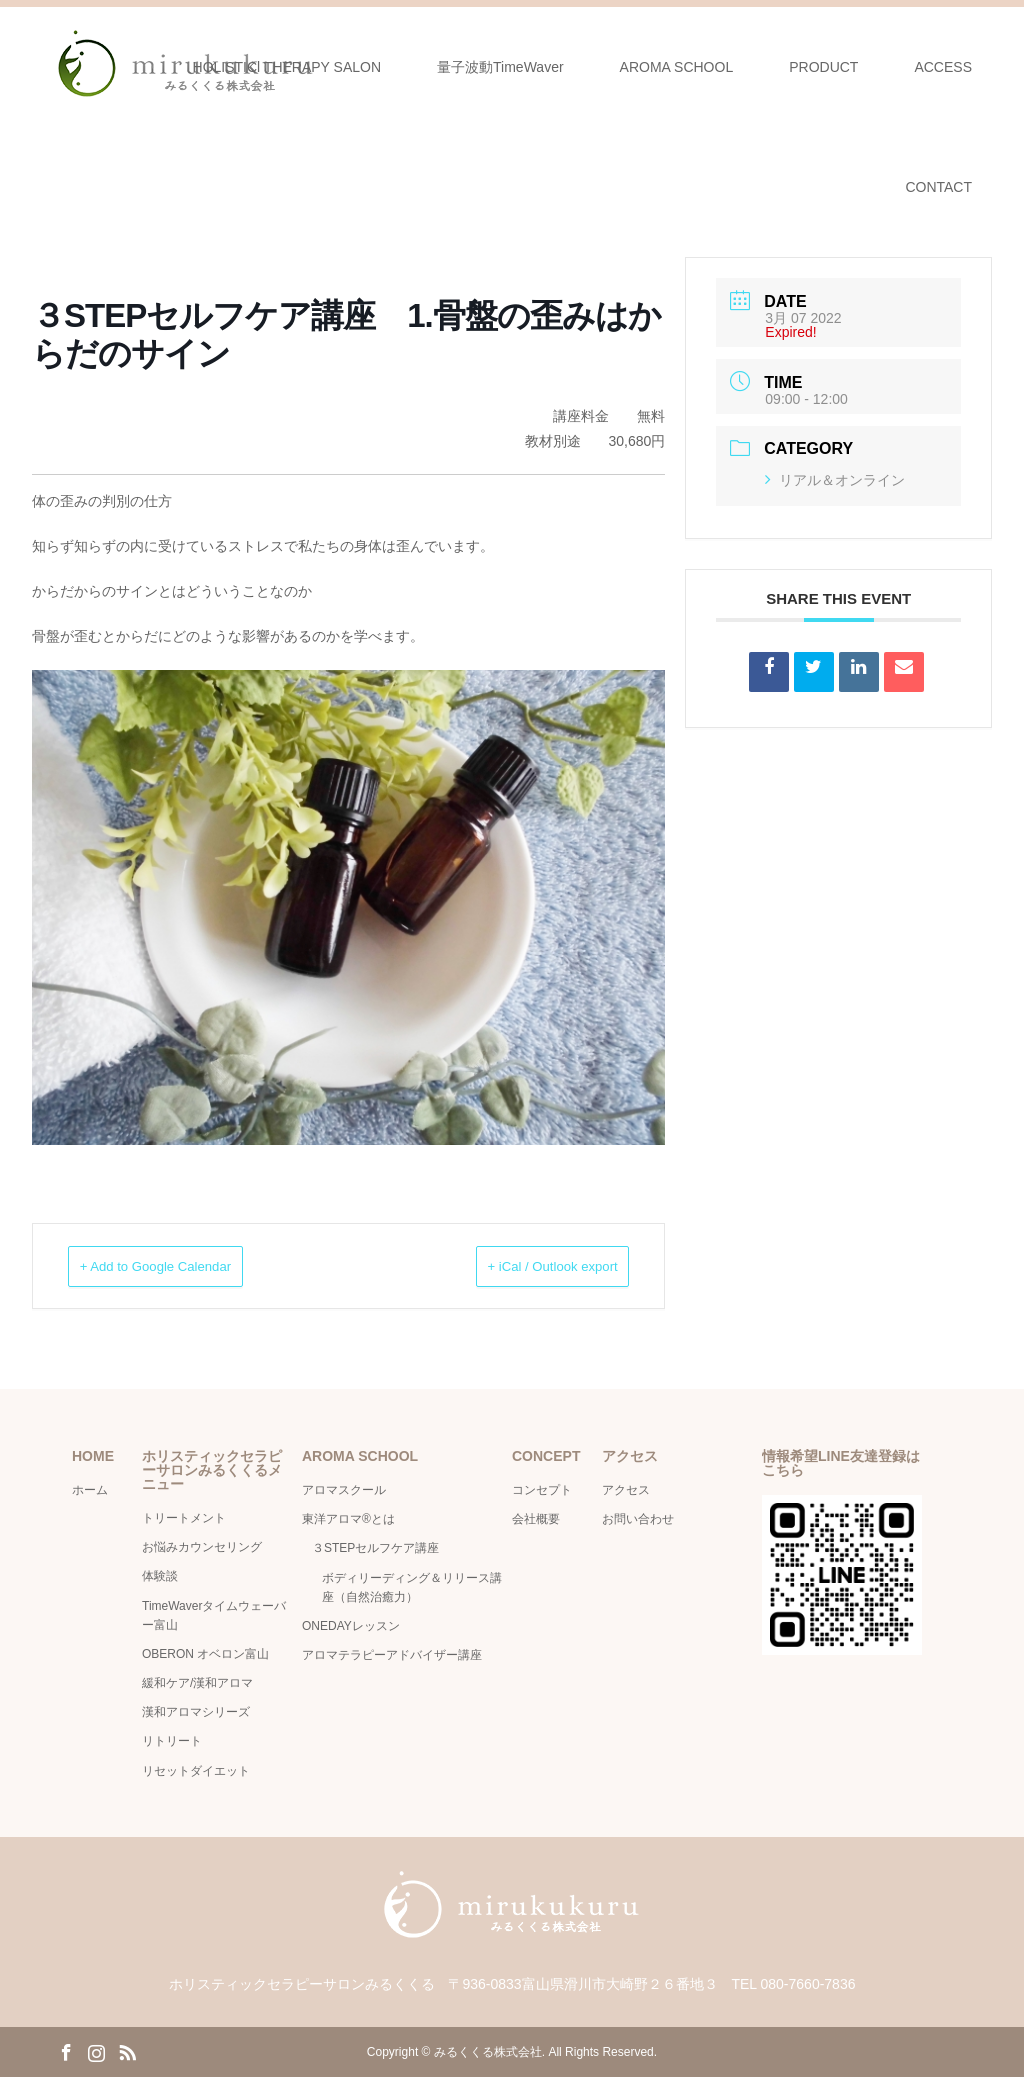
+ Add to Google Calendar (183, 1266)
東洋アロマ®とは (348, 1520)
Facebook (66, 2052)
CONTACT (938, 187)
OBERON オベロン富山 (205, 1655)
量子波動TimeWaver (500, 67)
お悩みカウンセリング (202, 1548)
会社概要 (542, 1520)
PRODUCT (823, 67)
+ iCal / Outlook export (526, 1266)
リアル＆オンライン (835, 480)
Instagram (96, 2052)
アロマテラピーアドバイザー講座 (392, 1656)
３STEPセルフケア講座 (375, 1549)
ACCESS (943, 67)
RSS (127, 2052)
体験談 (160, 1577)
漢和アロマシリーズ (196, 1713)
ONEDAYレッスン (351, 1627)
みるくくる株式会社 (488, 2053)
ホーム (90, 1491)
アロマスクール (344, 1491)
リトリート (172, 1742)
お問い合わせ (638, 1520)
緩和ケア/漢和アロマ (197, 1684)
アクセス (626, 1491)
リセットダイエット (196, 1772)
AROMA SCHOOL (677, 67)
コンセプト (542, 1491)
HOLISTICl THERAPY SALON (287, 67)
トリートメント (184, 1519)
